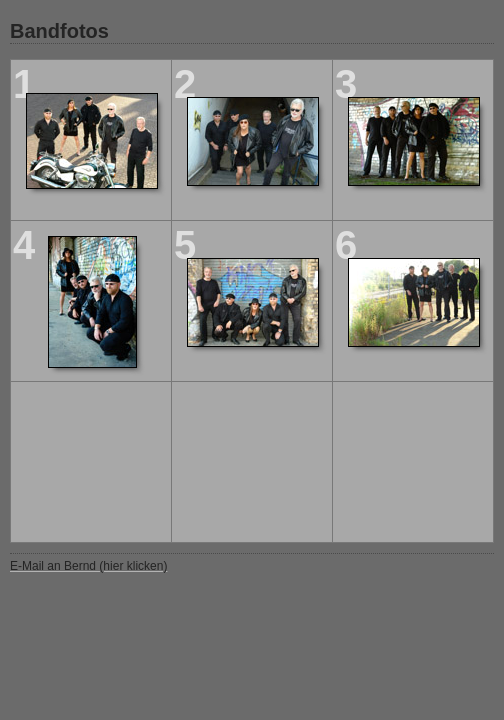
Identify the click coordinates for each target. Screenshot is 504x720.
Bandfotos (59, 31)
